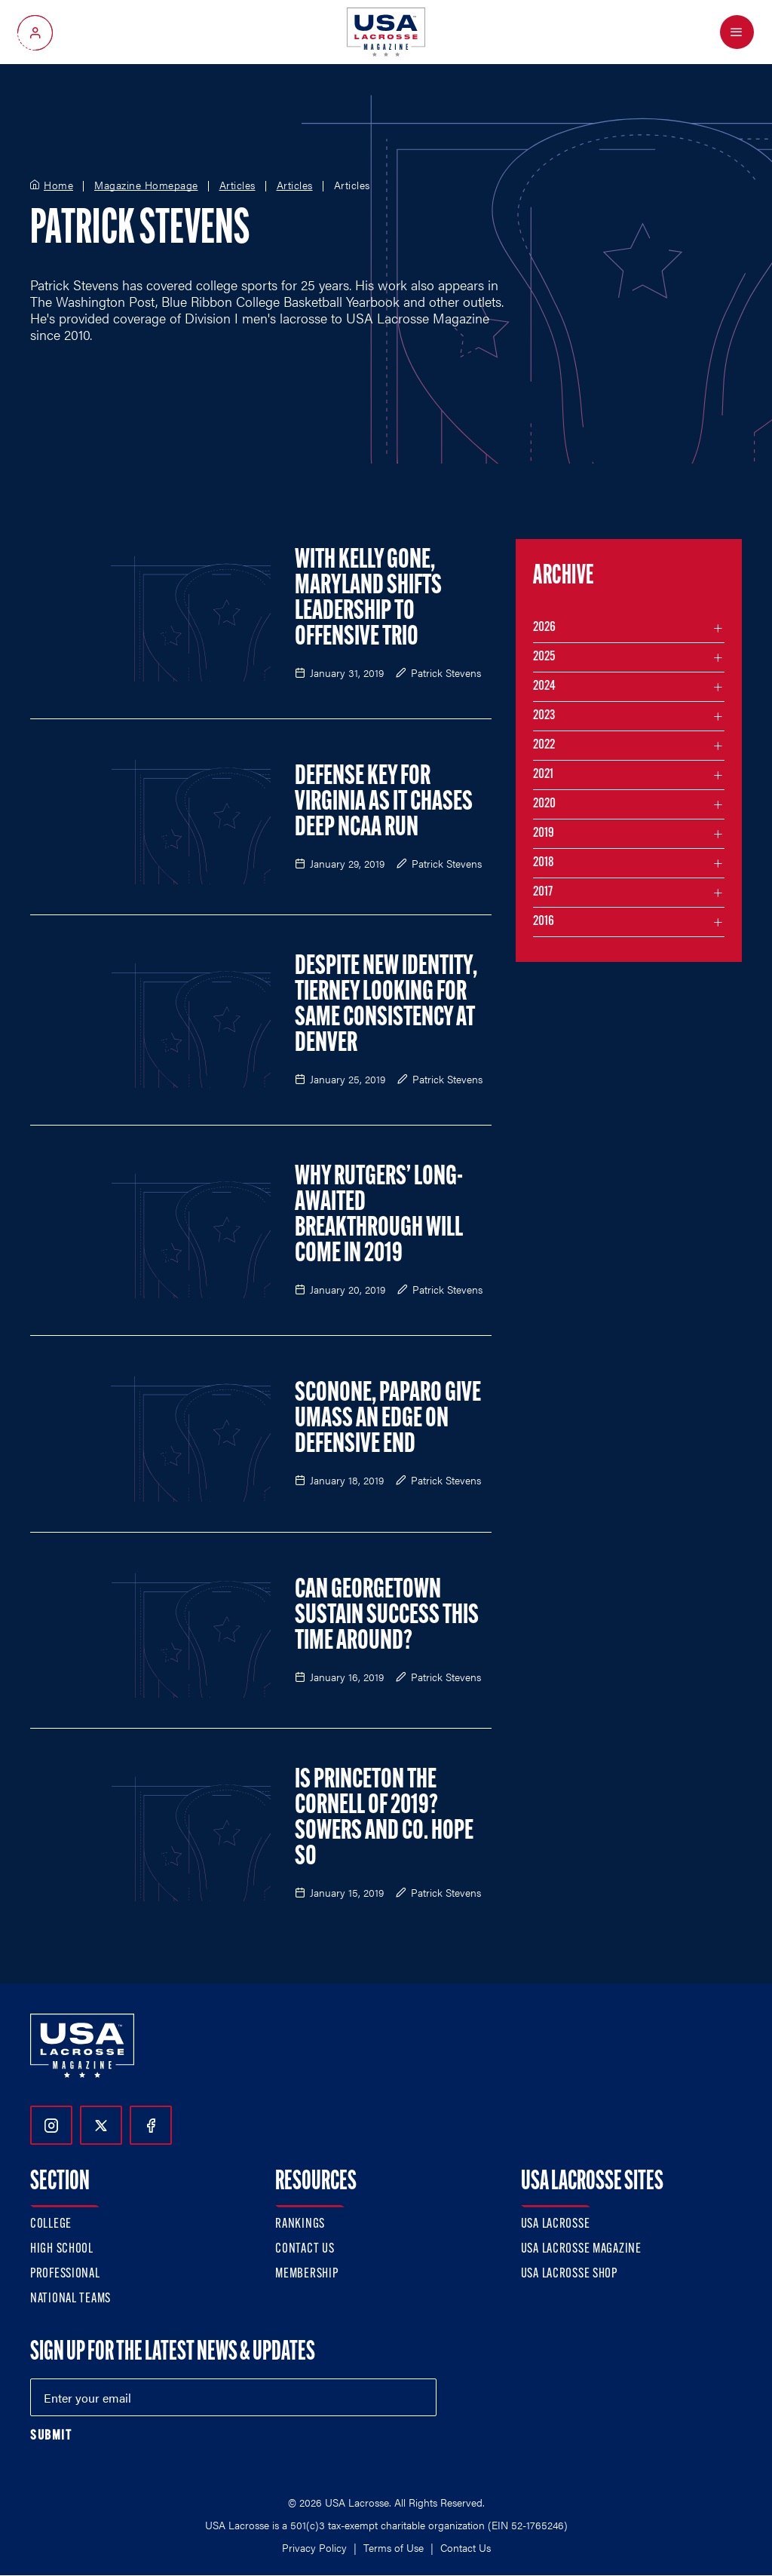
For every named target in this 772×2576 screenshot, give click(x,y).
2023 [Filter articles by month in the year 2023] (544, 716)
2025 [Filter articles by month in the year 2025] (544, 657)
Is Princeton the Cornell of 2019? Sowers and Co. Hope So (384, 1819)
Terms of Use (393, 2547)
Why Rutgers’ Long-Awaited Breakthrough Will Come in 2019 (379, 1216)
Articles (237, 185)
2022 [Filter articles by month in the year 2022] (544, 745)
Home (58, 185)
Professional (65, 2274)
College (51, 2224)
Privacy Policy (314, 2547)
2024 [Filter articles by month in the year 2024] (544, 686)
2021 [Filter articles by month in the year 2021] (543, 774)
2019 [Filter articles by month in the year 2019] (543, 833)
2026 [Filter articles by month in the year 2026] (544, 627)
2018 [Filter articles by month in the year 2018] (543, 863)
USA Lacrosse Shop (569, 2274)
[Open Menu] (737, 32)
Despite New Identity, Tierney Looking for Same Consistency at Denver (386, 1006)
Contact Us (304, 2249)
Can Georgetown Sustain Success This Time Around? (387, 1616)
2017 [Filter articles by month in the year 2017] (543, 892)
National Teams (70, 2299)
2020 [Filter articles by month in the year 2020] (544, 804)
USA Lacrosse (555, 2224)
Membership (306, 2274)
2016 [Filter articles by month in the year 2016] (543, 921)
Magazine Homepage (146, 185)
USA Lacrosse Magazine (581, 2249)
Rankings (300, 2224)
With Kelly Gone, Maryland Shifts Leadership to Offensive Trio (368, 599)
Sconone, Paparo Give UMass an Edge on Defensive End (388, 1419)
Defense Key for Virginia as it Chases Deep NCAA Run (384, 803)
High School (61, 2249)
